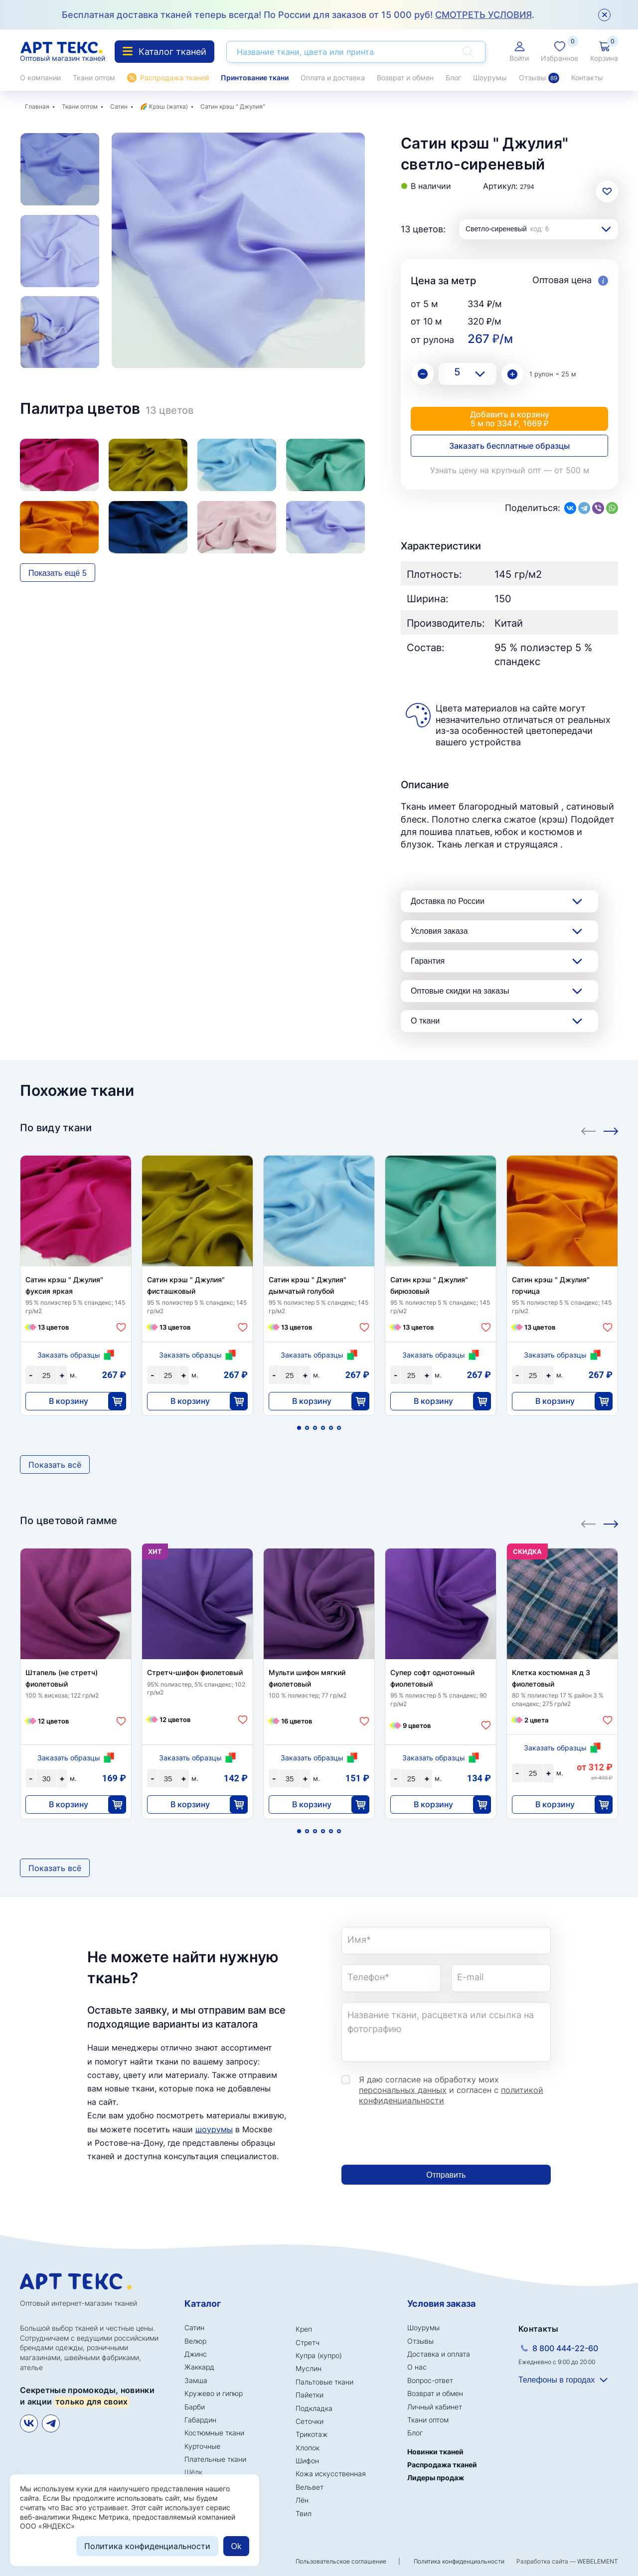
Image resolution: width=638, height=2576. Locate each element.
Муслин (308, 2368)
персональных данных (403, 2090)
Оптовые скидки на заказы (460, 991)
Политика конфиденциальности (459, 2561)
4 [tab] (323, 1428)
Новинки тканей (435, 2451)
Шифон (307, 2460)
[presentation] (417, 2135)
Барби (194, 2407)
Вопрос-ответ (430, 2380)
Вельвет (309, 2487)
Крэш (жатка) (168, 106)
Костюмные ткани (214, 2432)
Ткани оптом (94, 77)
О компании (40, 77)
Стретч (307, 2342)
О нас (417, 2367)
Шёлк (193, 2472)
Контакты (587, 77)
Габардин (200, 2419)
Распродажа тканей (174, 77)
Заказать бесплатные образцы (509, 446)
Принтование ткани (255, 77)
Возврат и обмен (405, 77)
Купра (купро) (319, 2355)
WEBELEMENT (597, 2561)
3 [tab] (315, 1428)
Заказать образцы (68, 1355)
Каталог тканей (164, 51)
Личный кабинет (434, 2407)
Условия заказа (439, 931)
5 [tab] (331, 1428)
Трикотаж (311, 2434)
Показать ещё (57, 573)
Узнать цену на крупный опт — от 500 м (509, 470)
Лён (302, 2500)
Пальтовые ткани (324, 2382)
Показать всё (54, 1465)
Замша (195, 2380)
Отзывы (539, 78)
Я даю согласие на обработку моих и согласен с (451, 2089)
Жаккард (199, 2367)
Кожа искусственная (331, 2473)
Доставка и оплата (438, 2354)
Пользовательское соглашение (341, 2561)
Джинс (195, 2354)
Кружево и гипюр (213, 2393)
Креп (304, 2329)
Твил (304, 2513)
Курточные (202, 2446)
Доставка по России (447, 901)
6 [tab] (339, 1428)
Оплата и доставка (333, 77)
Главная (37, 106)
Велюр (195, 2341)
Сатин (119, 106)
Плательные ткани (215, 2459)
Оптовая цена (570, 280)
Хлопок (307, 2447)
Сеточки (309, 2421)
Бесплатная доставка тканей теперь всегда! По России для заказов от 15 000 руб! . (298, 14)
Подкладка (314, 2408)
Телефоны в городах (556, 2380)
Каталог (202, 2303)
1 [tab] (299, 1428)
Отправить (446, 2175)
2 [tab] (307, 1428)
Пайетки (309, 2395)
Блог (453, 77)
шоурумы (214, 2129)
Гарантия (428, 961)
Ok (236, 2546)
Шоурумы (490, 77)
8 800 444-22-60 (565, 2348)
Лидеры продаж (435, 2477)
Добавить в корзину (509, 418)
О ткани (425, 1021)
